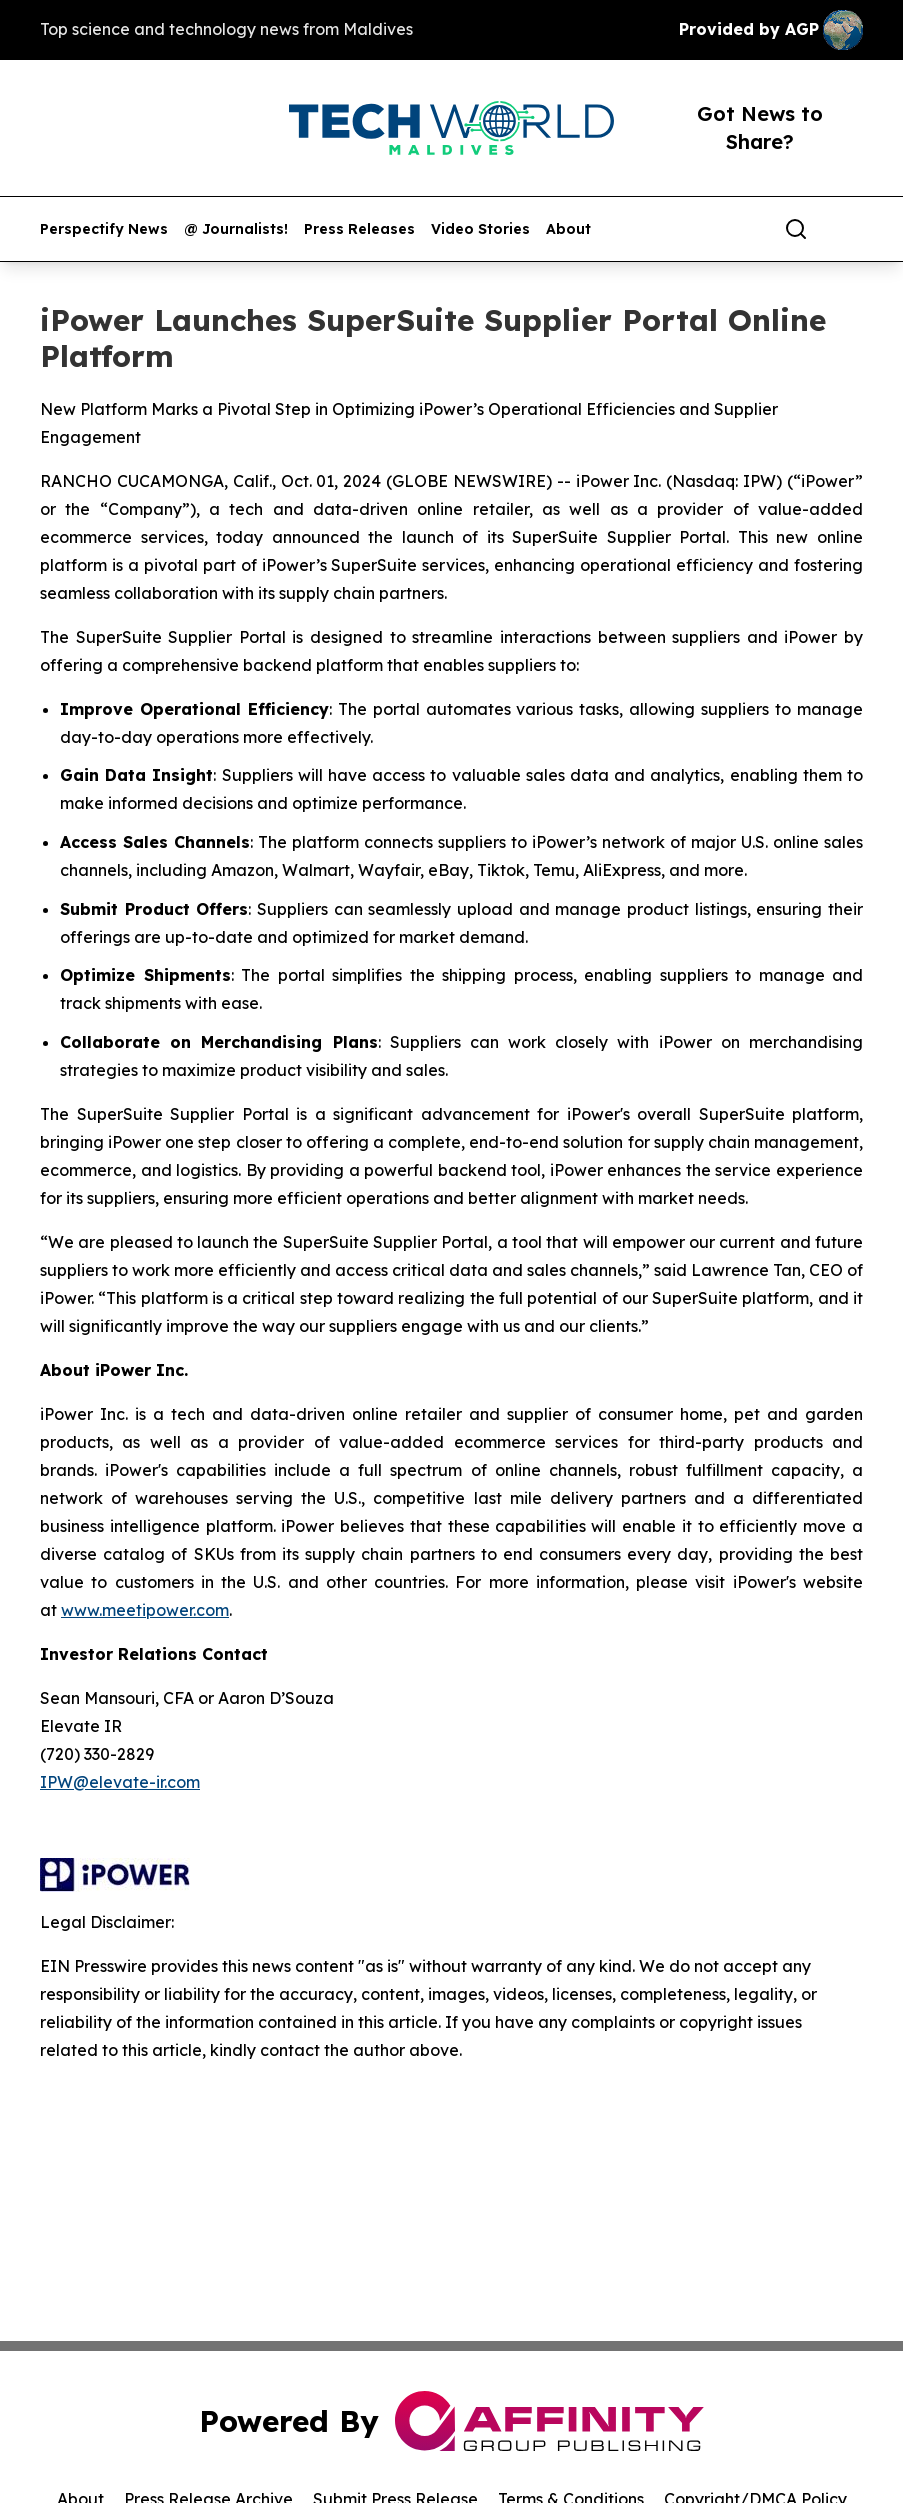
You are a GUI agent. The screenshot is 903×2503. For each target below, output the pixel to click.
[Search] (796, 229)
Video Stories (480, 229)
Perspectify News (104, 229)
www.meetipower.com (145, 1610)
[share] (849, 229)
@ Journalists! (236, 229)
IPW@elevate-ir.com (120, 1782)
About (568, 229)
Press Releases (359, 229)
